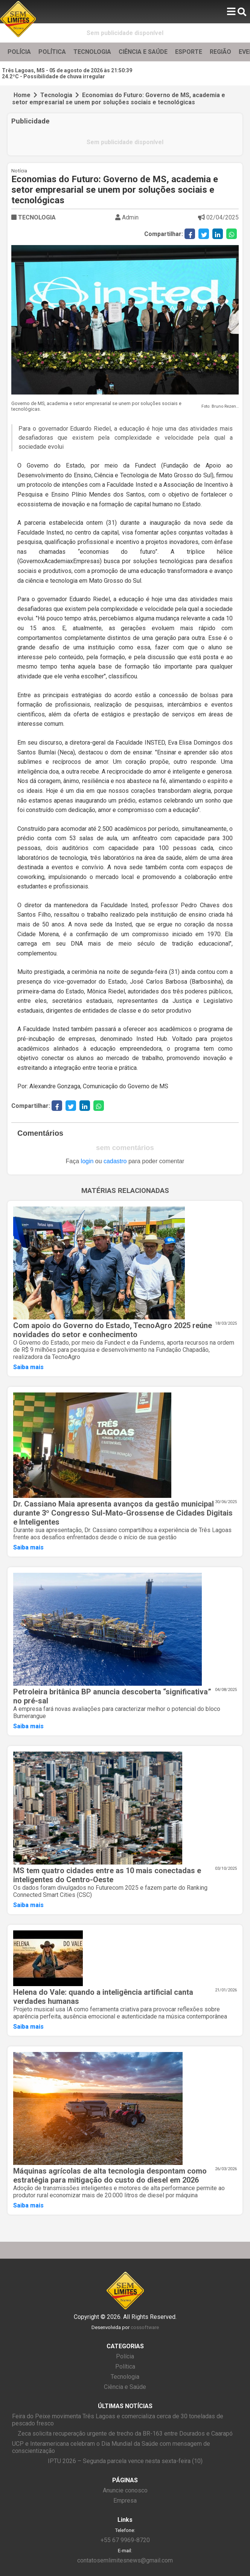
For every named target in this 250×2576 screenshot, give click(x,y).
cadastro (115, 1161)
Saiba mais (28, 1367)
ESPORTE (188, 52)
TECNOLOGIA (92, 52)
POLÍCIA (19, 52)
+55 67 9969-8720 (125, 2540)
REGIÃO (220, 52)
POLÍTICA (52, 52)
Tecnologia (56, 95)
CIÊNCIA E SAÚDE (143, 52)
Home (22, 95)
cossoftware (145, 2327)
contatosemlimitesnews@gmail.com (125, 2560)
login (87, 1161)
